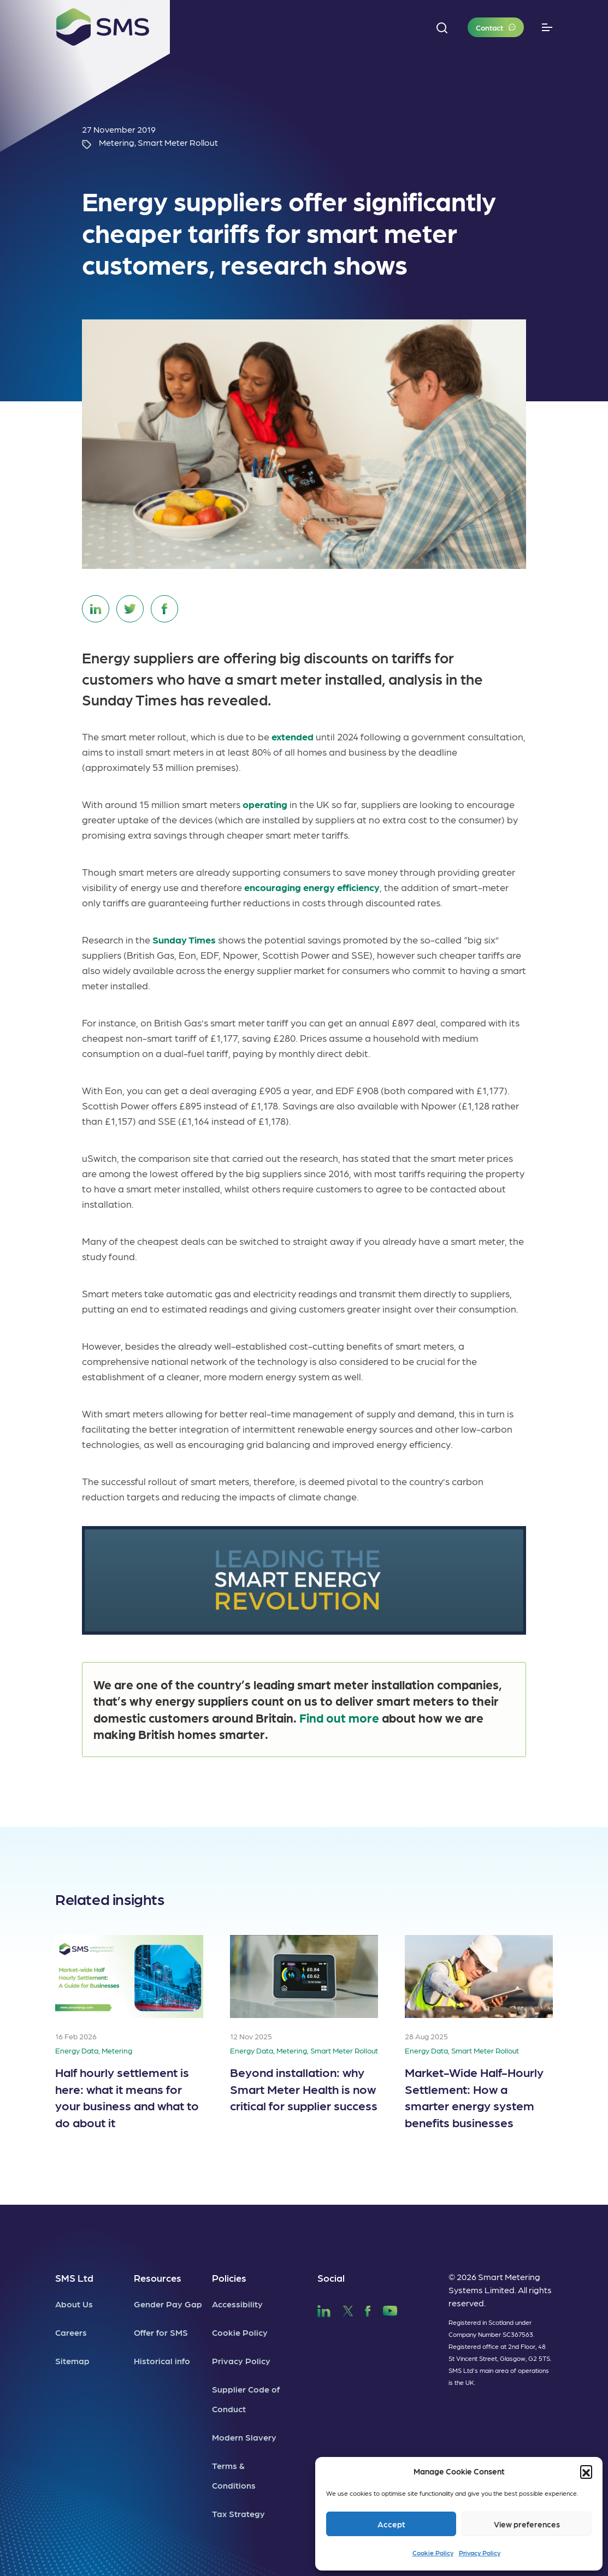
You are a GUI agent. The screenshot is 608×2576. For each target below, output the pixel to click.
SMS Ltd (74, 2277)
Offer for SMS (161, 2332)
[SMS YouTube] (390, 2309)
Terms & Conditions (234, 2475)
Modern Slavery (244, 2437)
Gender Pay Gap (168, 2304)
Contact (489, 27)
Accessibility (237, 2304)
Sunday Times (184, 939)
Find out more (339, 1717)
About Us (74, 2304)
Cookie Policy (432, 2552)
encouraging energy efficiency (312, 887)
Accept (391, 2524)
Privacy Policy (479, 2552)
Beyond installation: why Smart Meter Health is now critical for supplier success (303, 2088)
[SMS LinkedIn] (323, 2309)
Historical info (162, 2360)
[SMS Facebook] (367, 2309)
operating (265, 804)
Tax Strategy (238, 2513)
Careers (71, 2332)
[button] (586, 2471)
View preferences (527, 2524)
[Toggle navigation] (547, 27)
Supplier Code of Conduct (246, 2399)
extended (292, 736)
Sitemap (72, 2360)
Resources (157, 2277)
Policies (229, 2277)
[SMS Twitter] (348, 2309)
